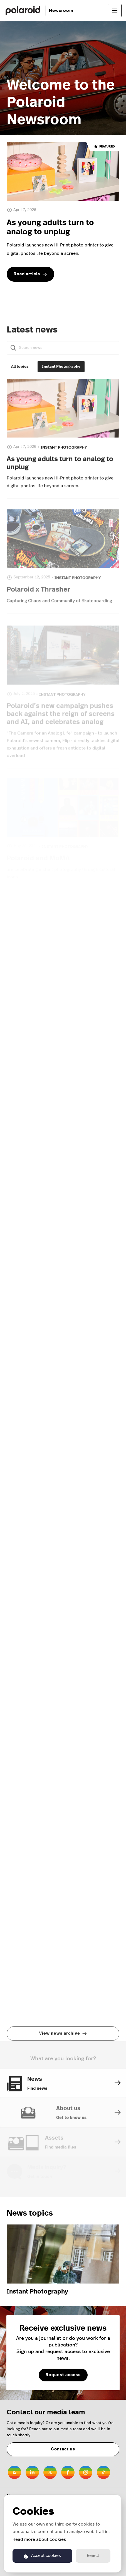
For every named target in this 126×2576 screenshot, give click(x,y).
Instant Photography (37, 2292)
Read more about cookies (39, 2539)
